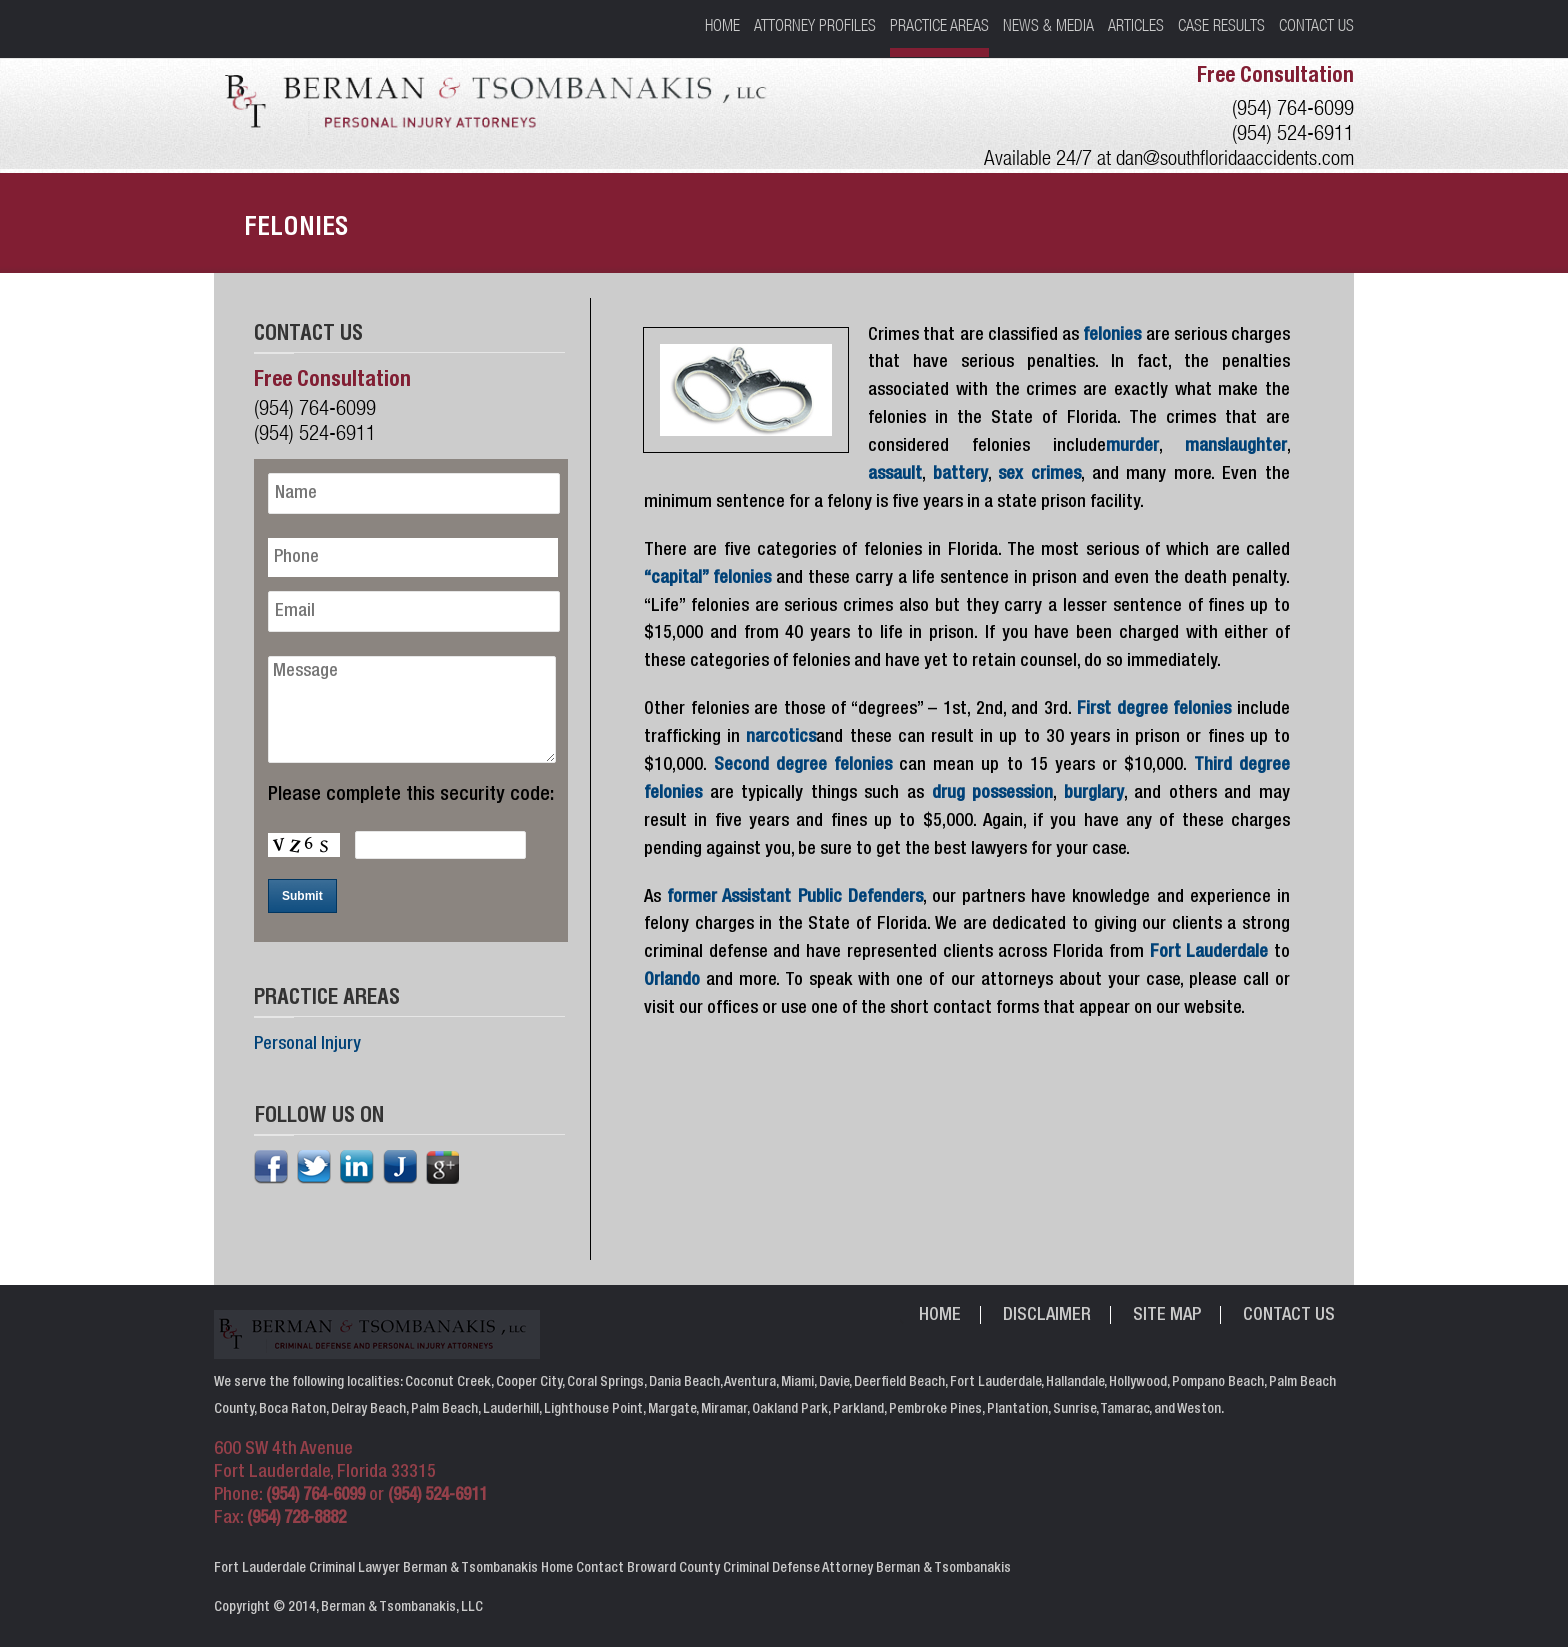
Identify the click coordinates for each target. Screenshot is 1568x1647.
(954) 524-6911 (1293, 132)
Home (722, 25)
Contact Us (1316, 25)
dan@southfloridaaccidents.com (1235, 157)
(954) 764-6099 (1293, 107)
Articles (1136, 25)
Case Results (1221, 25)
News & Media (1048, 25)
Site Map (1167, 1316)
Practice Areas (939, 25)
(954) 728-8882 (296, 1519)
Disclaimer (1047, 1316)
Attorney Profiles (815, 25)
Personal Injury (307, 1045)
